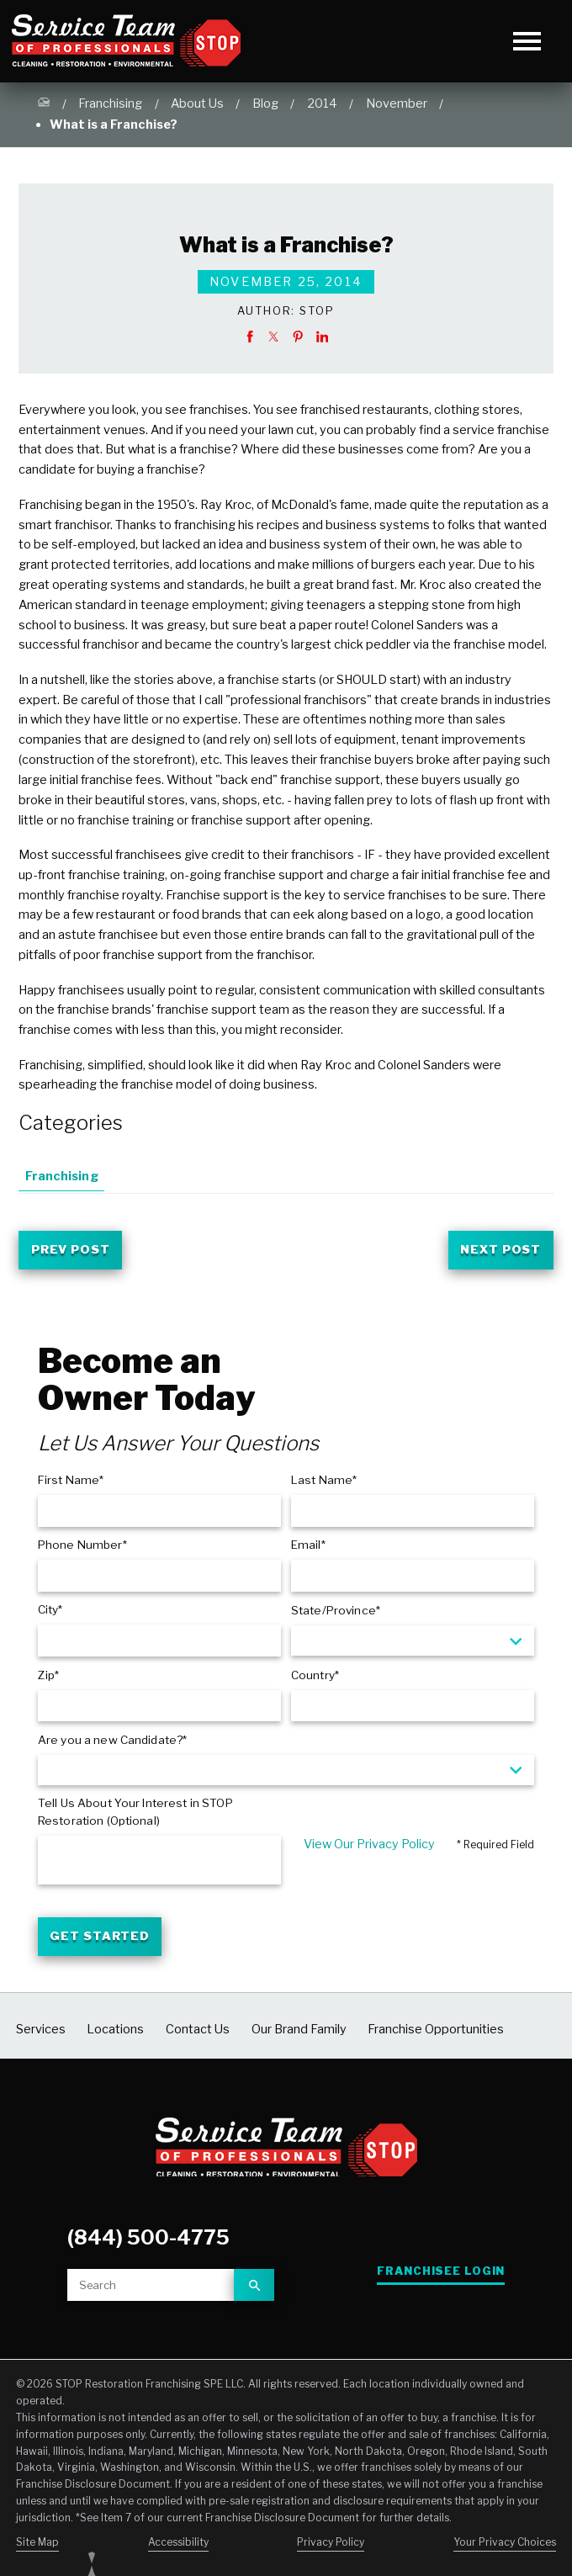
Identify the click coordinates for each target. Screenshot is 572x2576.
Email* (308, 1548)
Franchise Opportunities (436, 2036)
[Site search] (150, 2292)
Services (41, 2036)
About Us (197, 103)
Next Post (497, 1251)
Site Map (37, 2549)
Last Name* (324, 1483)
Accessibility (178, 2549)
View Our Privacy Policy (369, 1846)
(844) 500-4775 (147, 2245)
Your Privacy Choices (504, 2549)
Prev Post (74, 1251)
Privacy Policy (330, 2549)
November (396, 103)
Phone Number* (82, 1548)
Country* (315, 1677)
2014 (322, 103)
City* (50, 1612)
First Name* (71, 1483)
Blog (265, 103)
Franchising (110, 103)
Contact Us (198, 2036)
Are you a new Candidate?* (112, 1742)
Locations (115, 2036)
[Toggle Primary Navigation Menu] (527, 41)
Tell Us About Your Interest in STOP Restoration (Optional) (135, 1815)
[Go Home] (44, 104)
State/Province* (335, 1613)
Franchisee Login (442, 2278)
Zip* (49, 1677)
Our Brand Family (299, 2036)
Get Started (102, 1942)
